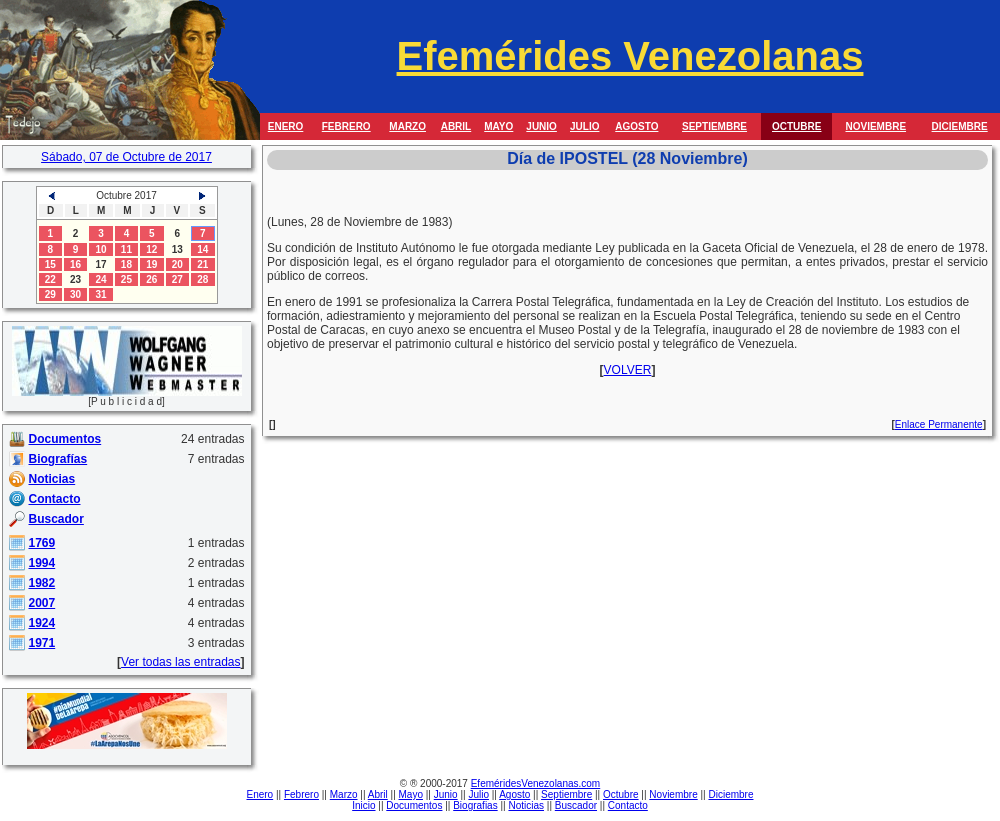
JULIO (584, 126)
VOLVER (628, 370)
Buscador (576, 805)
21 (202, 264)
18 (126, 264)
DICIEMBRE (960, 126)
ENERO (286, 126)
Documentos (414, 805)
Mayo (411, 794)
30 (75, 294)
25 (126, 279)
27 (177, 279)
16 (75, 264)
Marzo (344, 794)
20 (177, 264)
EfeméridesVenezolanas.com (536, 783)
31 (100, 294)
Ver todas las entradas (180, 662)
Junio (446, 794)
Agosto (514, 794)
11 (126, 249)
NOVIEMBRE (875, 126)
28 (202, 279)
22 (50, 279)
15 (50, 264)
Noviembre (673, 794)
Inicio (363, 805)
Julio (478, 794)
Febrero (301, 794)
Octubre (621, 794)
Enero (260, 794)
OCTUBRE (796, 126)
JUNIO (541, 126)
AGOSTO (636, 126)
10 (100, 249)
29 (50, 294)
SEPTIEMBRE (714, 126)
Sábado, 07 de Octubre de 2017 (126, 157)
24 (100, 279)
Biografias (475, 805)
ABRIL (456, 126)
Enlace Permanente (939, 424)
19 (151, 264)
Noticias (526, 805)
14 (202, 249)
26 (151, 279)
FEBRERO (346, 126)
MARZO (407, 126)
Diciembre (730, 794)
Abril (378, 794)
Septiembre (566, 794)
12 (151, 249)
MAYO (498, 126)
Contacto (628, 805)
